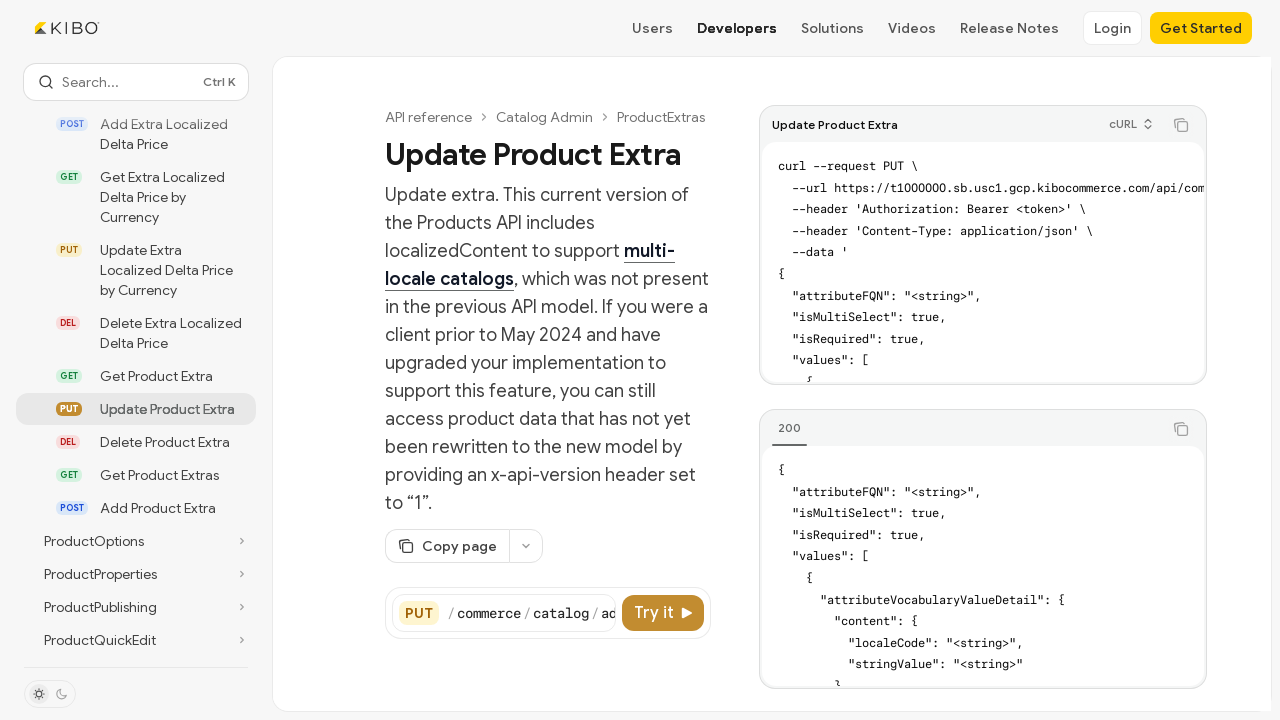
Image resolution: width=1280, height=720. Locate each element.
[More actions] (526, 546)
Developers (737, 28)
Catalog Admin (544, 117)
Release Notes (1009, 28)
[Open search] (136, 82)
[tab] (789, 428)
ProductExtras (661, 117)
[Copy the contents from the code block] (1181, 125)
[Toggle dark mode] (50, 694)
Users (652, 28)
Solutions (832, 28)
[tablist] (961, 429)
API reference (428, 117)
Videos (912, 28)
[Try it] (663, 613)
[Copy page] (447, 546)
